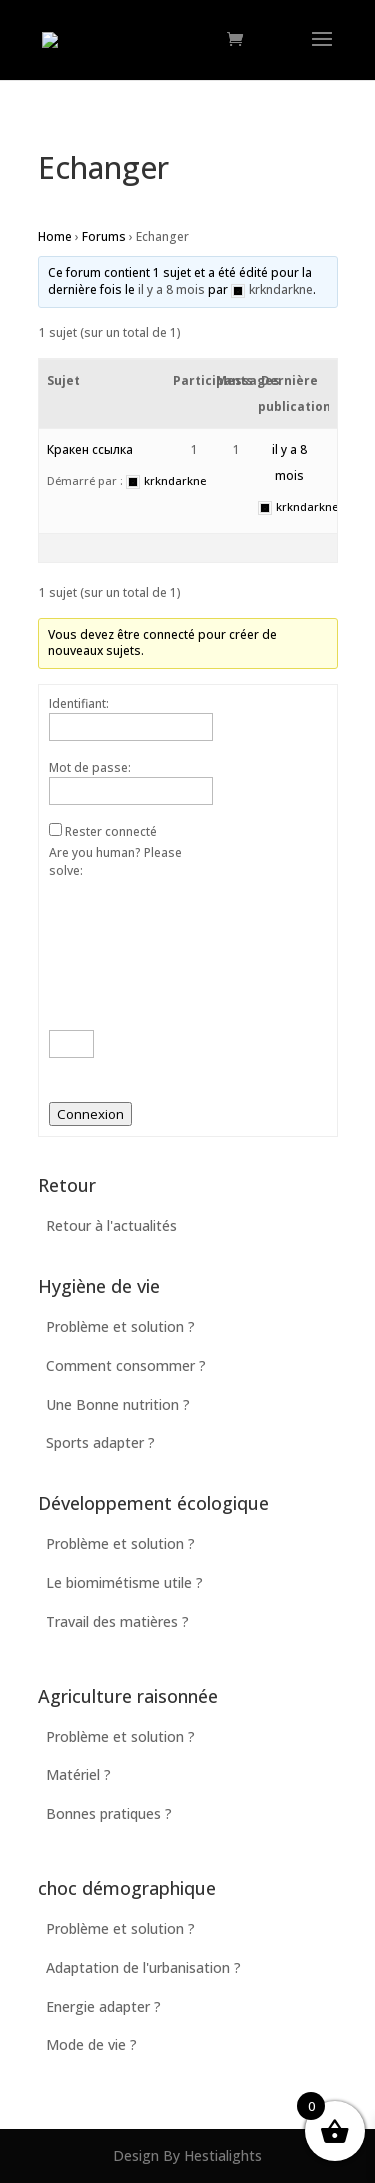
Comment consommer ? (126, 1365)
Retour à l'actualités (111, 1225)
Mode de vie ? (91, 2044)
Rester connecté (111, 831)
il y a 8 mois (171, 289)
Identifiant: (79, 703)
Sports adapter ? (100, 1442)
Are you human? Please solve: (119, 951)
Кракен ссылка (90, 449)
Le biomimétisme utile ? (124, 1582)
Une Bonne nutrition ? (118, 1404)
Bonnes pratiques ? (109, 1813)
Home (55, 236)
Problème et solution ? (120, 1326)
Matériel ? (78, 1774)
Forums (104, 236)
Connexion (90, 1114)
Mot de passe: (90, 767)
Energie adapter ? (103, 2006)
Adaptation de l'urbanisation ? (143, 1967)
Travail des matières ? (117, 1621)
